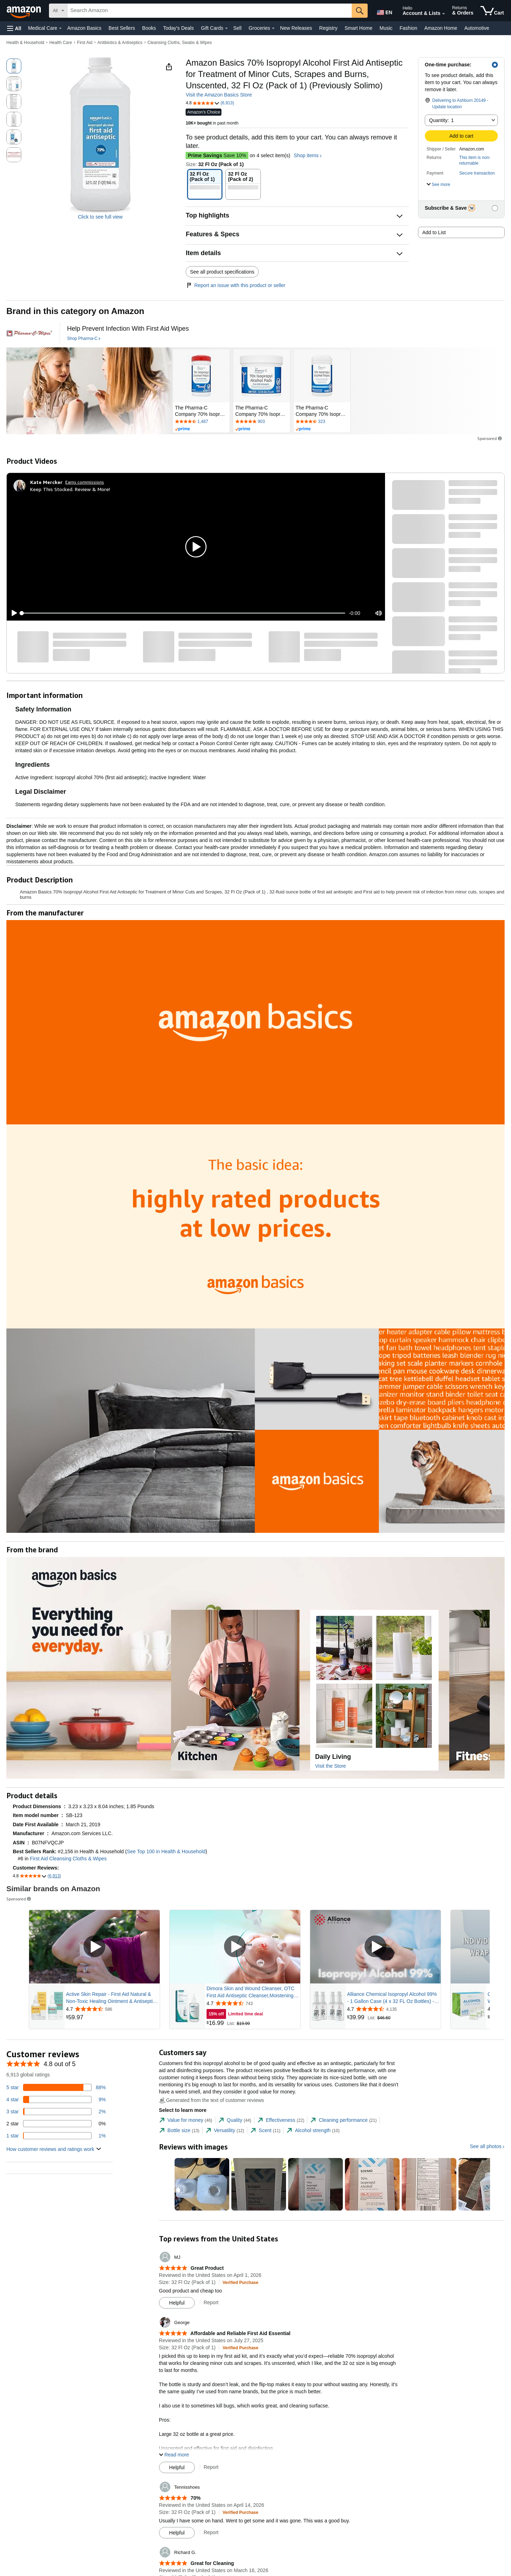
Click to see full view (100, 217)
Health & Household (25, 42)
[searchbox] (209, 10)
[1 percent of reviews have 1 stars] (56, 2135)
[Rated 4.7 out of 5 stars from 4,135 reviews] (393, 2009)
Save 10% (217, 155)
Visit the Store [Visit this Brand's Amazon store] (330, 1766)
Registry (328, 28)
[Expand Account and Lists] (443, 14)
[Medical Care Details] (60, 28)
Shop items (306, 155)
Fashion (408, 28)
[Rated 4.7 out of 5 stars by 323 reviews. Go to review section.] (322, 421)
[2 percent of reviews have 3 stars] (56, 2111)
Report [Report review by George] (211, 2467)
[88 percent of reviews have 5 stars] (56, 2087)
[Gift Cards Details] (226, 28)
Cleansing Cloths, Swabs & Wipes (179, 42)
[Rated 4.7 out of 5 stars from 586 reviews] (112, 2009)
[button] (14, 28)
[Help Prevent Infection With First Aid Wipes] (128, 329)
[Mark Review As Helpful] (176, 2302)
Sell (237, 28)
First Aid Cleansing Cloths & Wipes (68, 1858)
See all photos (485, 2146)
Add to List (434, 232)
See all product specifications (222, 272)
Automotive (476, 28)
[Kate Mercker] (46, 482)
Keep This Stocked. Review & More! (70, 489)
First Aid (84, 42)
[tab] (185, 2120)
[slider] (183, 613)
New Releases (296, 28)
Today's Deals (178, 28)
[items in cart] (492, 11)
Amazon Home (440, 28)
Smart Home (359, 28)
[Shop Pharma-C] (83, 339)
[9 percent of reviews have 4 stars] (56, 2099)
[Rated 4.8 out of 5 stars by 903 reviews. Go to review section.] (261, 421)
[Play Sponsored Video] (94, 1947)
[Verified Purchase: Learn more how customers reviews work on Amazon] (240, 2282)
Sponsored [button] (490, 438)
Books (149, 28)
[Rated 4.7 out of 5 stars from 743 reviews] (253, 2003)
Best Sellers (122, 28)
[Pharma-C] (29, 333)
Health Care (60, 42)
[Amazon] (24, 11)
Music (385, 28)
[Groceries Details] (273, 28)
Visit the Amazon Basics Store (219, 95)
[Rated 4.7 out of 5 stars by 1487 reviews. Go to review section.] (201, 421)
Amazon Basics (84, 28)
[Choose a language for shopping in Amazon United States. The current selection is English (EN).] (384, 11)
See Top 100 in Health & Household (166, 1851)
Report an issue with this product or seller (235, 285)
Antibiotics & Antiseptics (120, 42)
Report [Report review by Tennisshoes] (211, 2532)
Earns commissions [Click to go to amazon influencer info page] (84, 482)
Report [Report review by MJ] (211, 2302)
